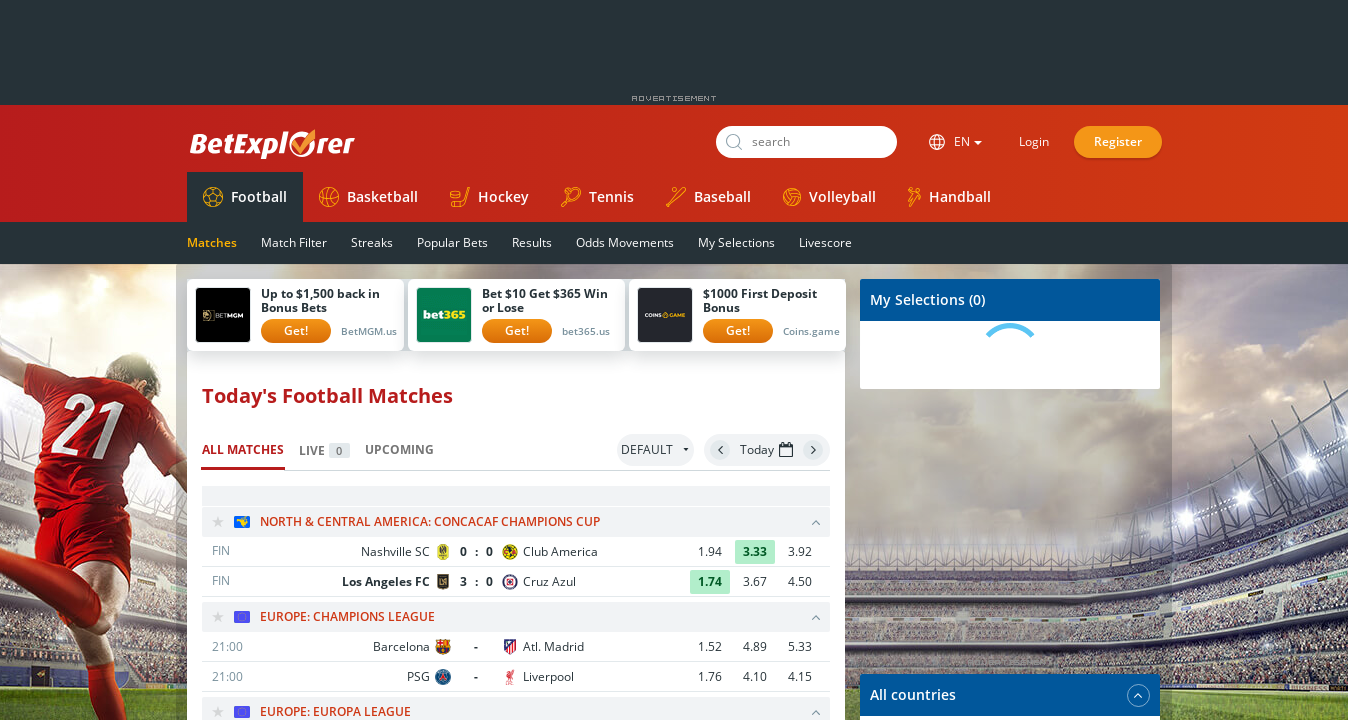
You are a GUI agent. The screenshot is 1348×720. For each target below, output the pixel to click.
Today (766, 450)
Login (1034, 141)
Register (1118, 141)
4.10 (755, 676)
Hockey (489, 197)
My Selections (736, 242)
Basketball (368, 197)
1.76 (710, 676)
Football (245, 197)
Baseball (708, 197)
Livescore (825, 242)
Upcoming (399, 449)
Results (532, 242)
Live (324, 450)
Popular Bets (452, 242)
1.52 (710, 646)
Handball (949, 197)
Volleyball (829, 196)
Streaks (372, 242)
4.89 (755, 646)
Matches (212, 242)
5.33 (800, 646)
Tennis (597, 197)
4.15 (800, 676)
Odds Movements (625, 242)
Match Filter (294, 242)
